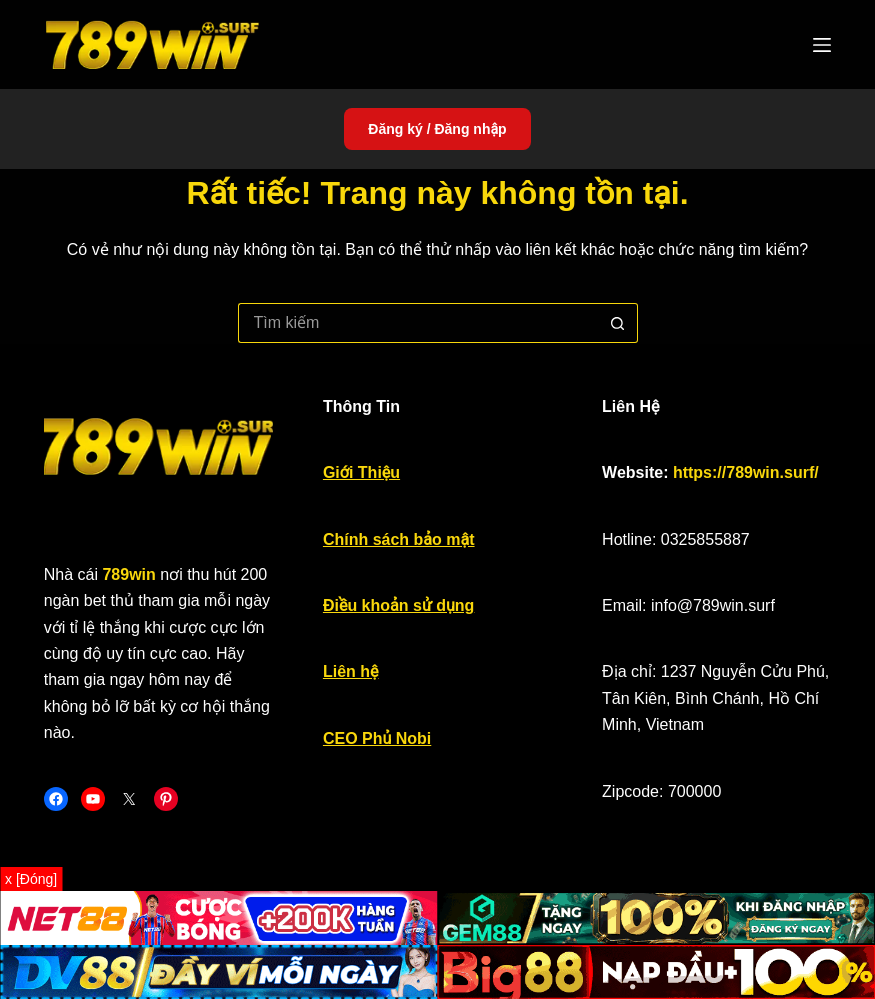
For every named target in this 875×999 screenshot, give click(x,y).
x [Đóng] (31, 879)
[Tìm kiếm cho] (418, 323)
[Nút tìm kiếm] (618, 323)
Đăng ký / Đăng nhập (437, 129)
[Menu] (822, 45)
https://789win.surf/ (746, 472)
